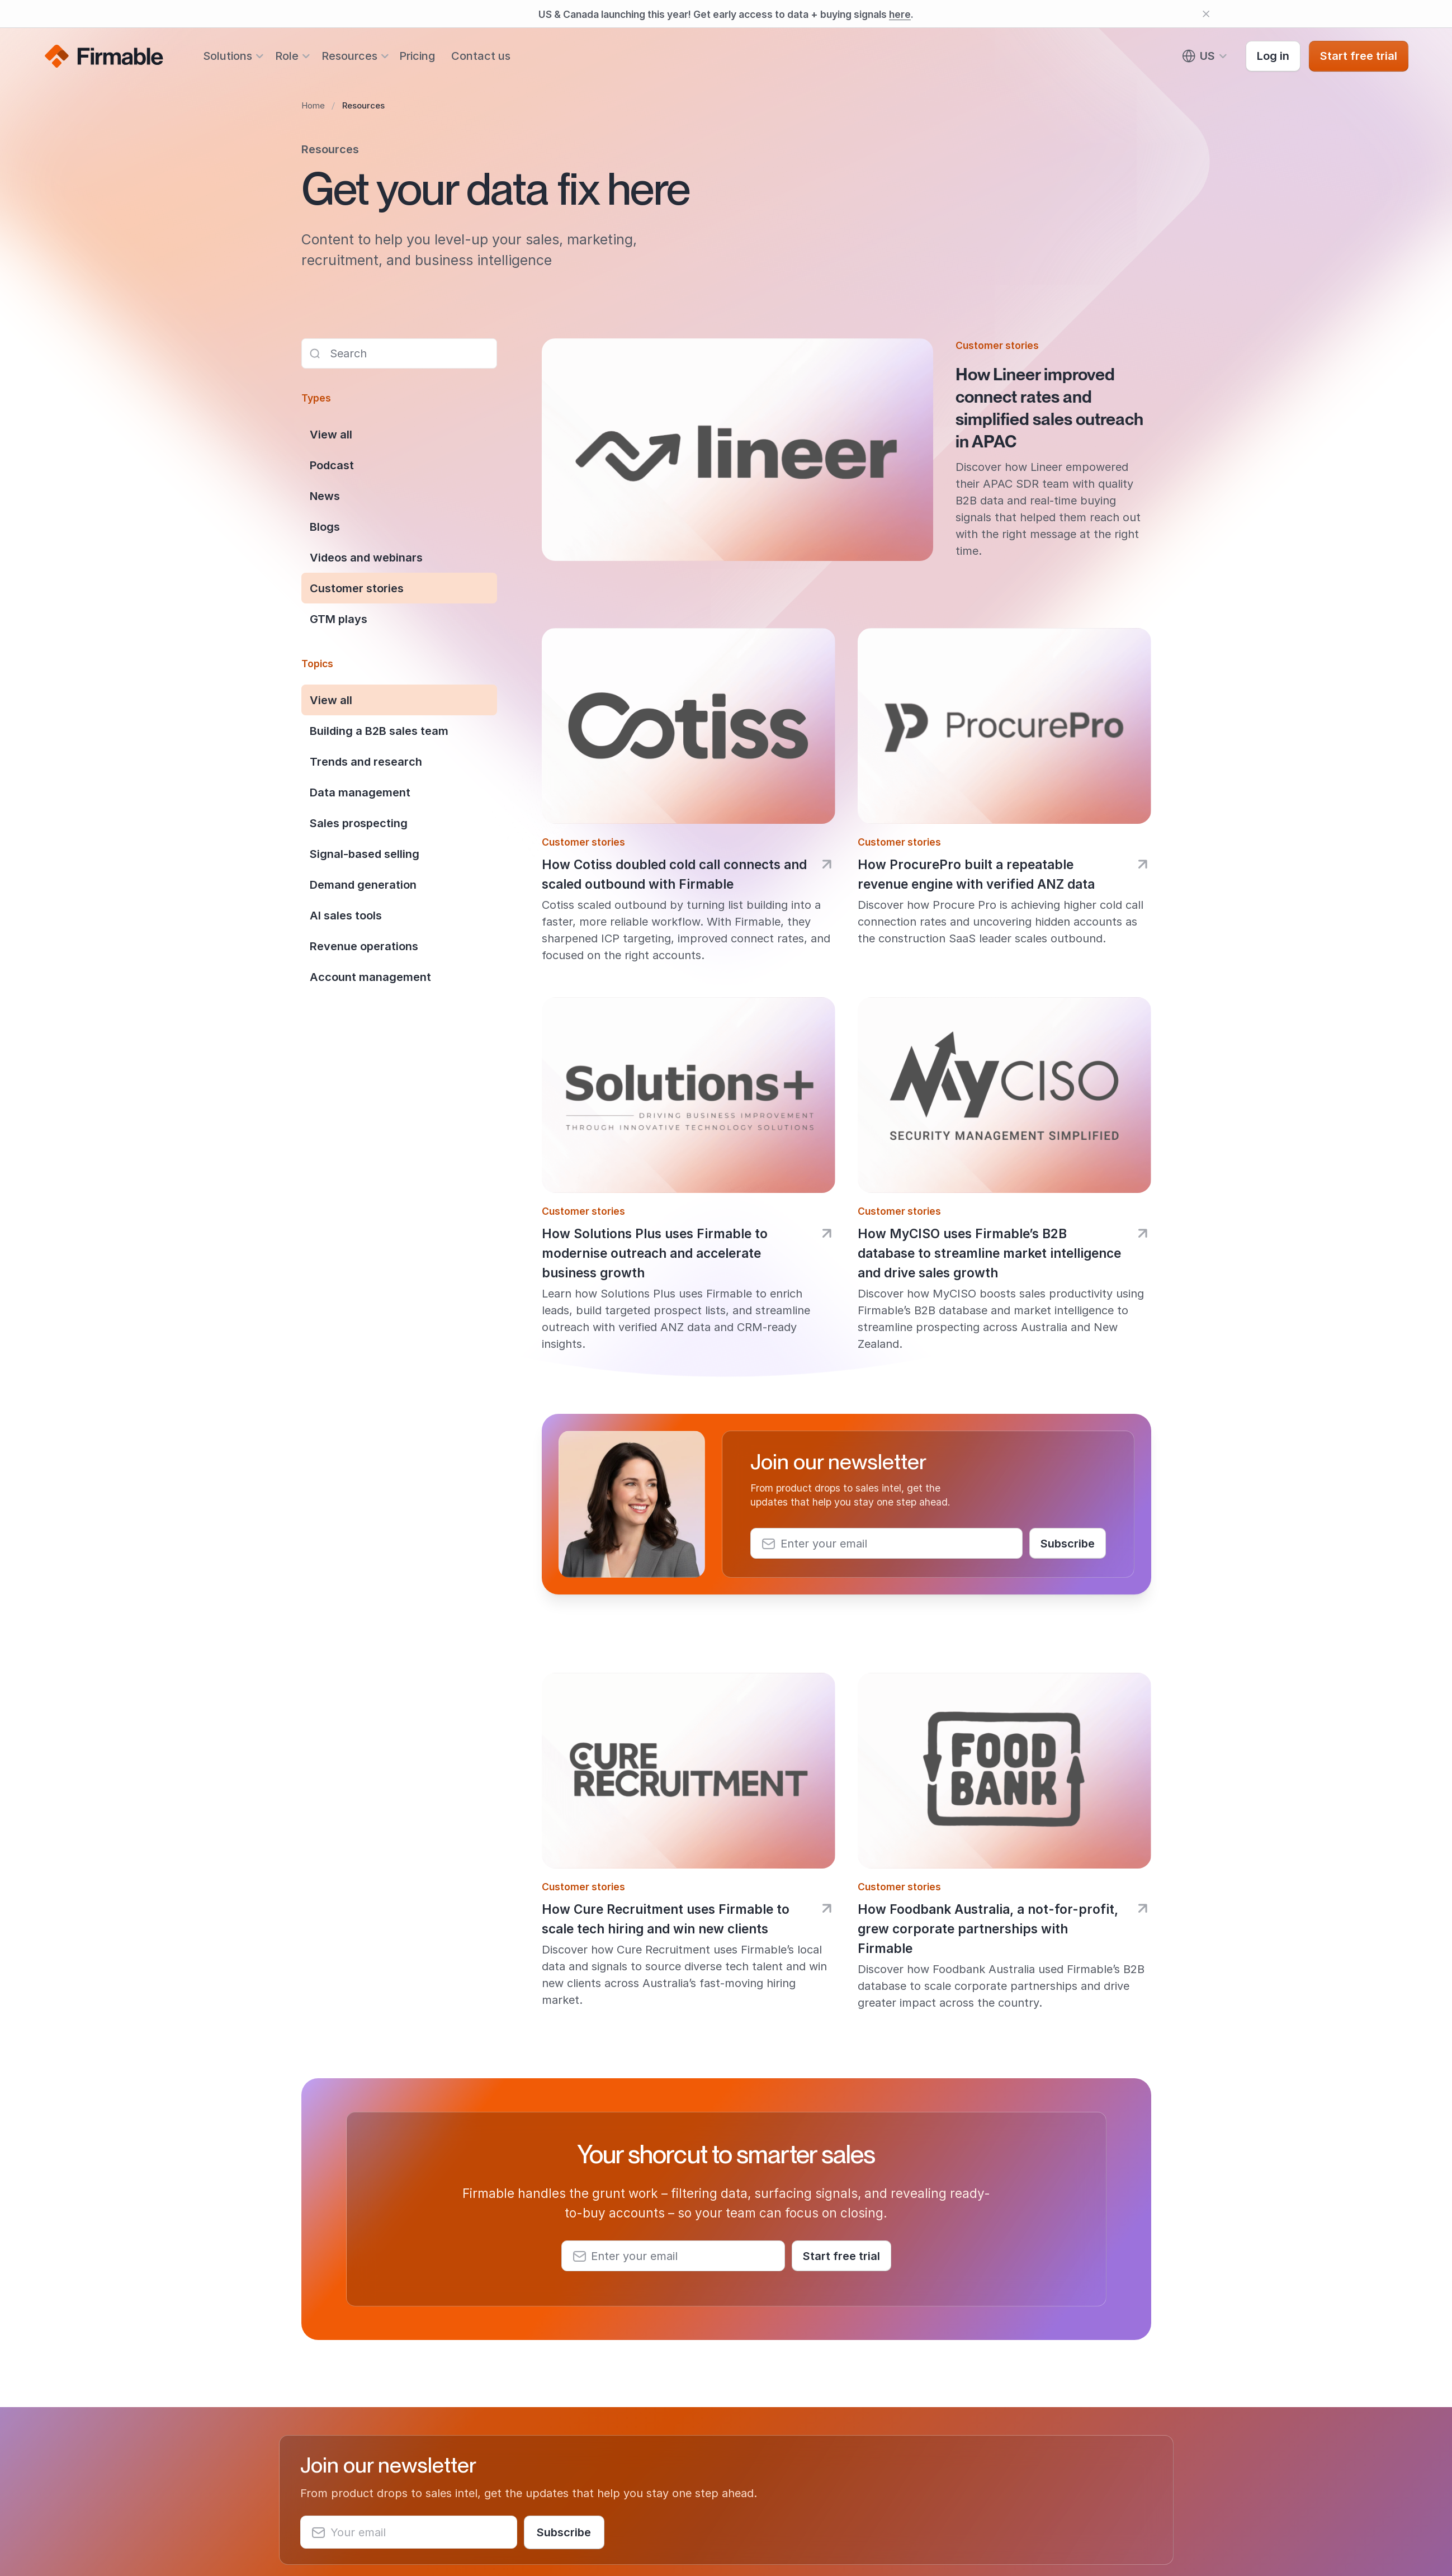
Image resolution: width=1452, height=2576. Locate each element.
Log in (1273, 56)
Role (287, 56)
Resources (349, 56)
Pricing (417, 56)
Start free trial (1358, 56)
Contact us (480, 56)
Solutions (227, 56)
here (900, 14)
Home (313, 105)
